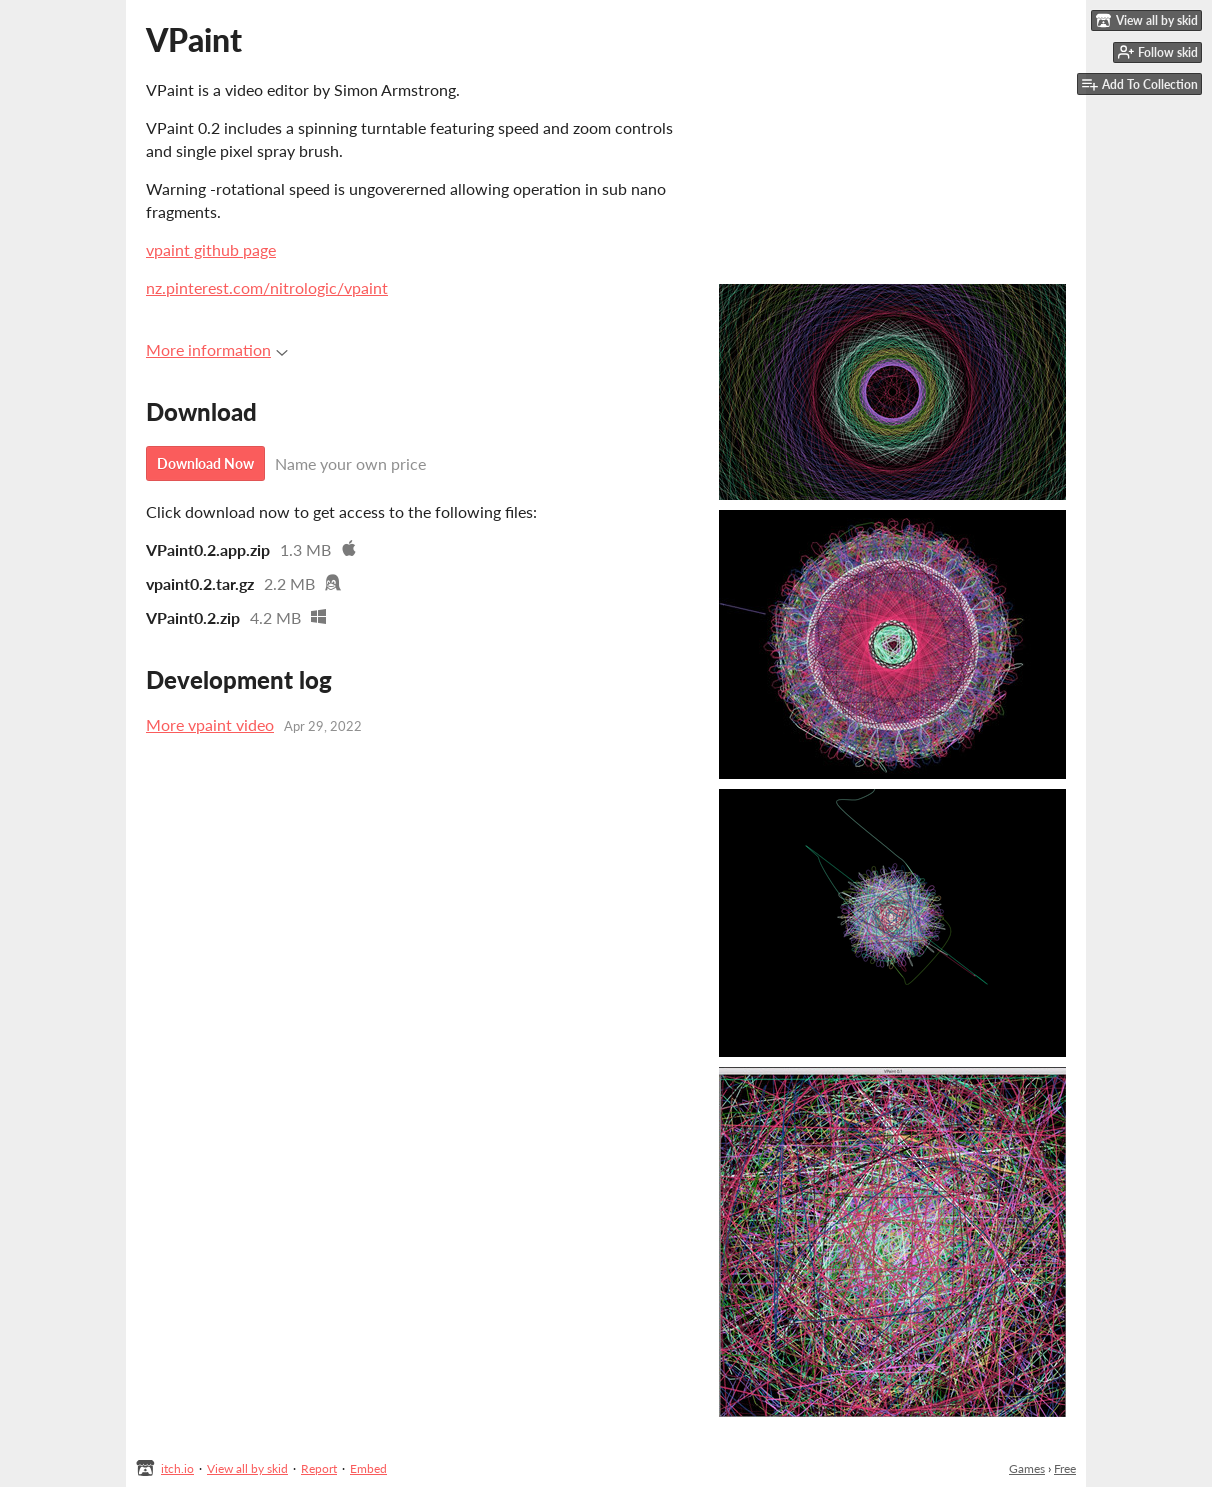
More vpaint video (210, 724)
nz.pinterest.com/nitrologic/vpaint (267, 287)
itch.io (177, 1468)
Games (1027, 1468)
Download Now (205, 463)
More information (217, 349)
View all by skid (247, 1468)
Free (1065, 1468)
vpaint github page (211, 249)
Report (319, 1468)
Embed (368, 1468)
